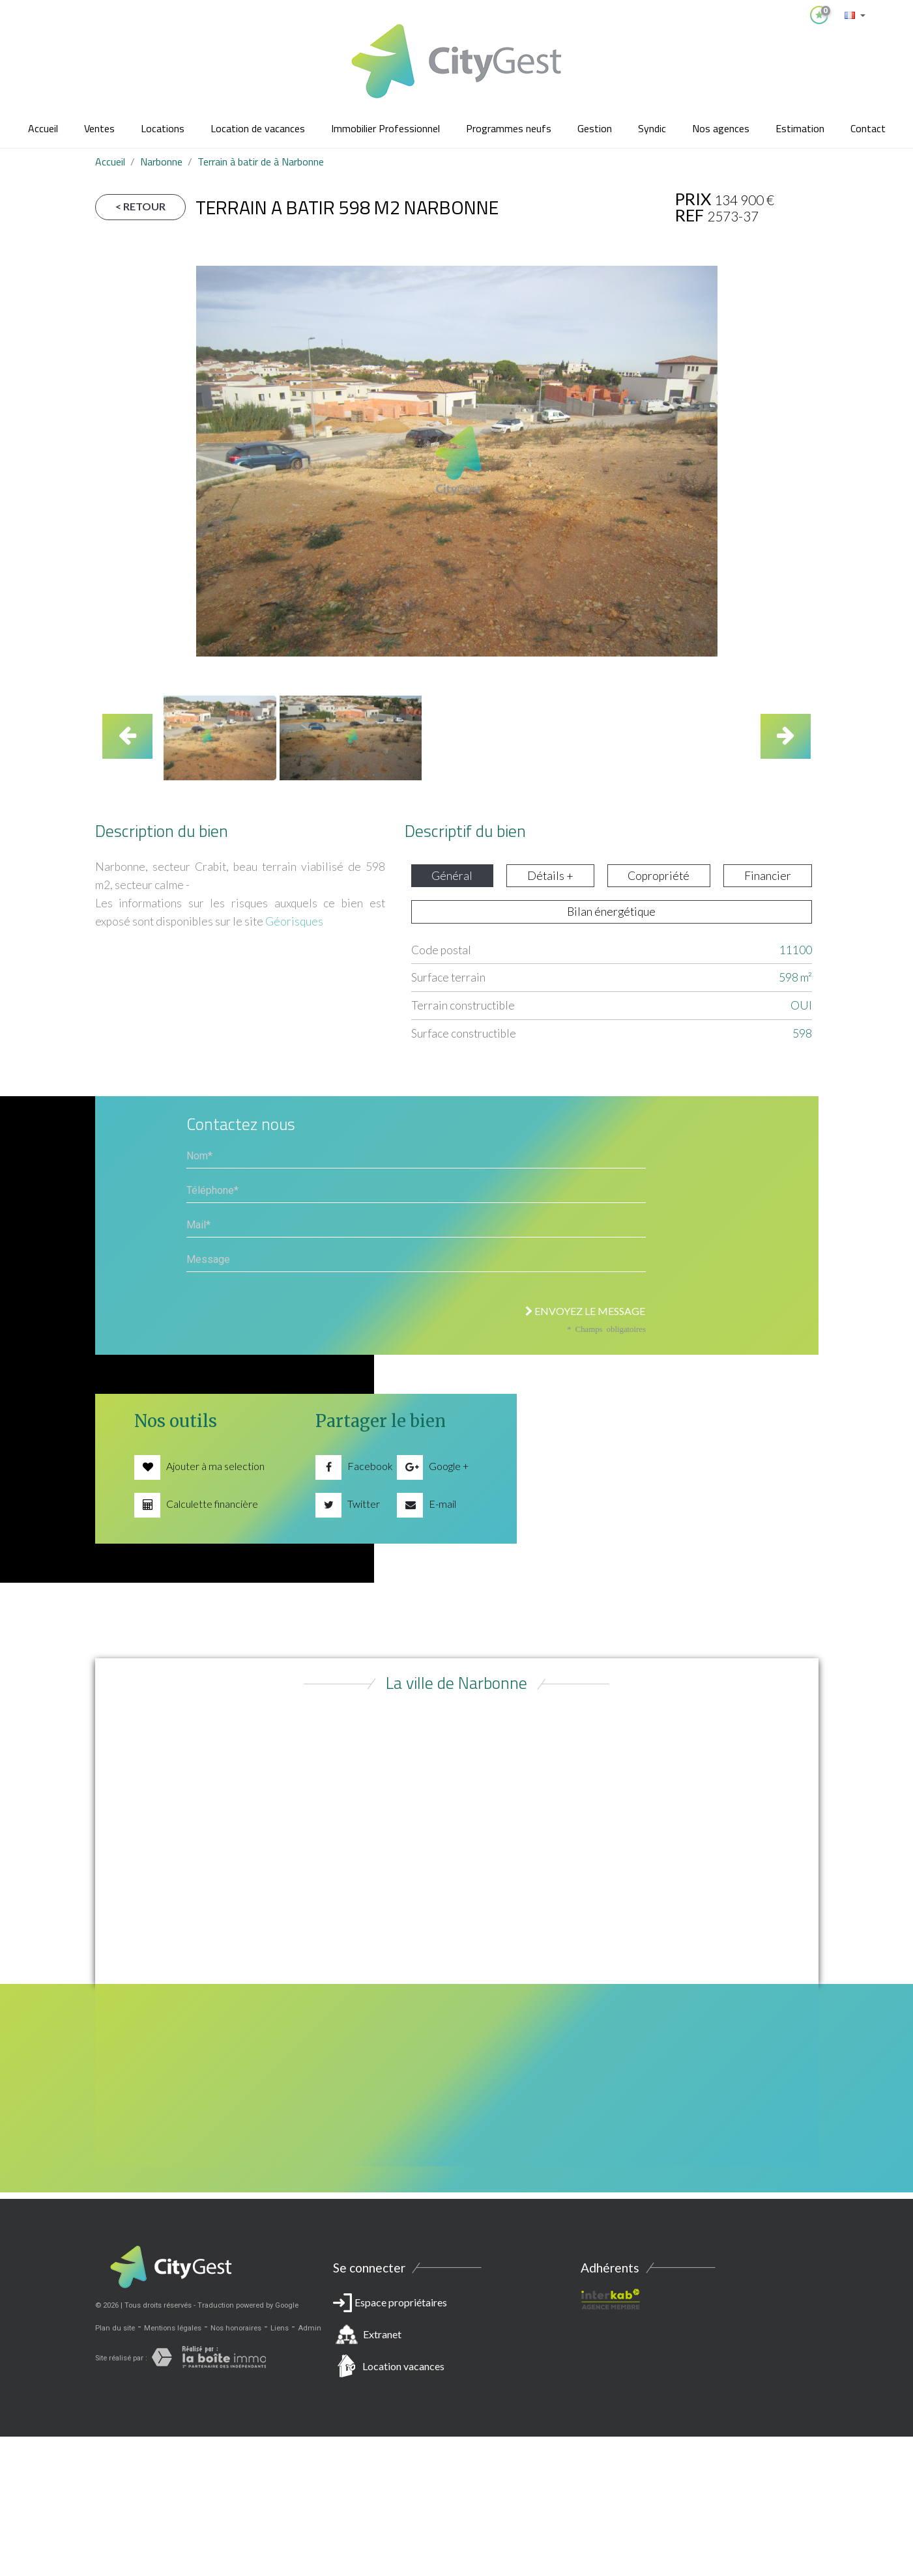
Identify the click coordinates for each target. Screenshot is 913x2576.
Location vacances (403, 2366)
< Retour (140, 206)
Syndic (652, 128)
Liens (279, 2328)
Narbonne (161, 161)
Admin (309, 2328)
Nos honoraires (235, 2328)
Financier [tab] (767, 876)
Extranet (382, 2334)
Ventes (99, 128)
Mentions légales (172, 2328)
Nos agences (720, 128)
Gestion (594, 128)
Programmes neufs (508, 128)
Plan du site (115, 2328)
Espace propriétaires (457, 2337)
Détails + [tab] (550, 876)
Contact (868, 128)
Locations (162, 128)
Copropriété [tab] (658, 876)
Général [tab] (451, 876)
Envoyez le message (585, 1311)
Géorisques (294, 921)
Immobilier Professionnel (385, 128)
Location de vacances (257, 128)
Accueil (43, 128)
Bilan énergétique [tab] (611, 911)
